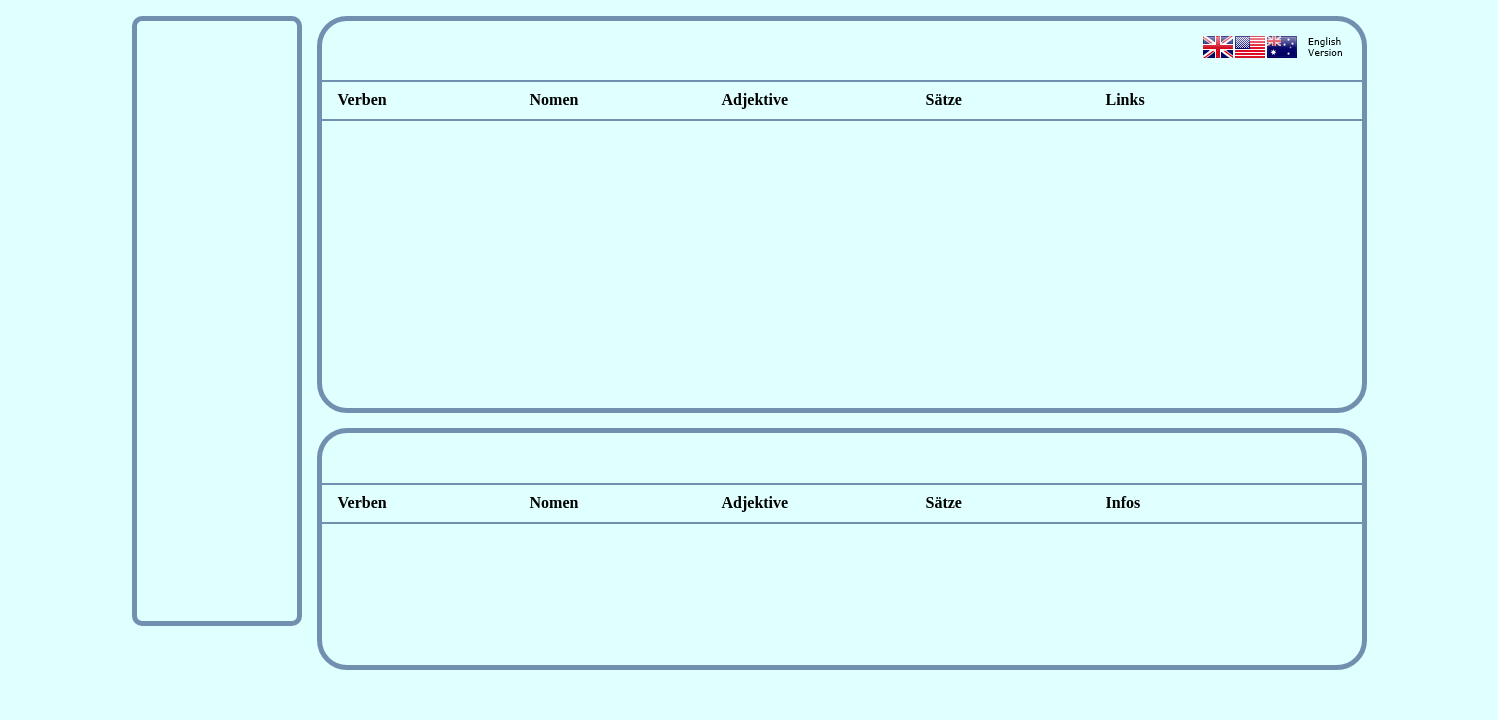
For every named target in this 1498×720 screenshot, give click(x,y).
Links (1125, 99)
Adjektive (755, 99)
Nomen (554, 99)
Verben (362, 99)
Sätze (938, 99)
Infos (1123, 502)
